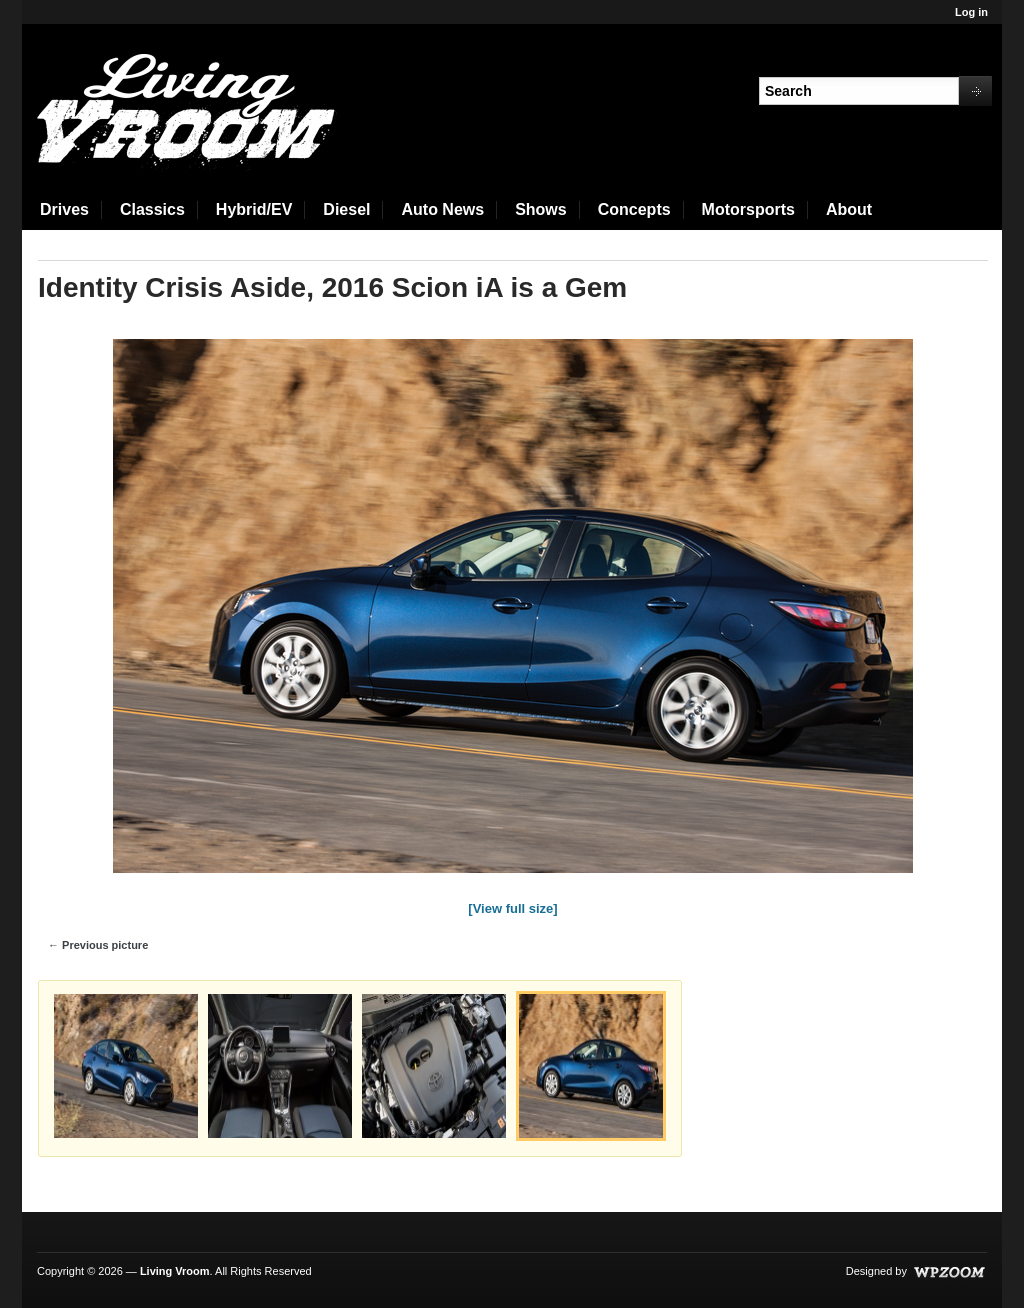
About (849, 209)
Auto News (442, 209)
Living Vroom (175, 1271)
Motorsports (748, 209)
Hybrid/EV (254, 209)
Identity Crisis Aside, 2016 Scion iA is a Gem (332, 287)
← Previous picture (98, 945)
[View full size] (512, 908)
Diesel (346, 209)
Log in (971, 12)
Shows (541, 209)
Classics (152, 209)
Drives (64, 209)
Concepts (634, 209)
